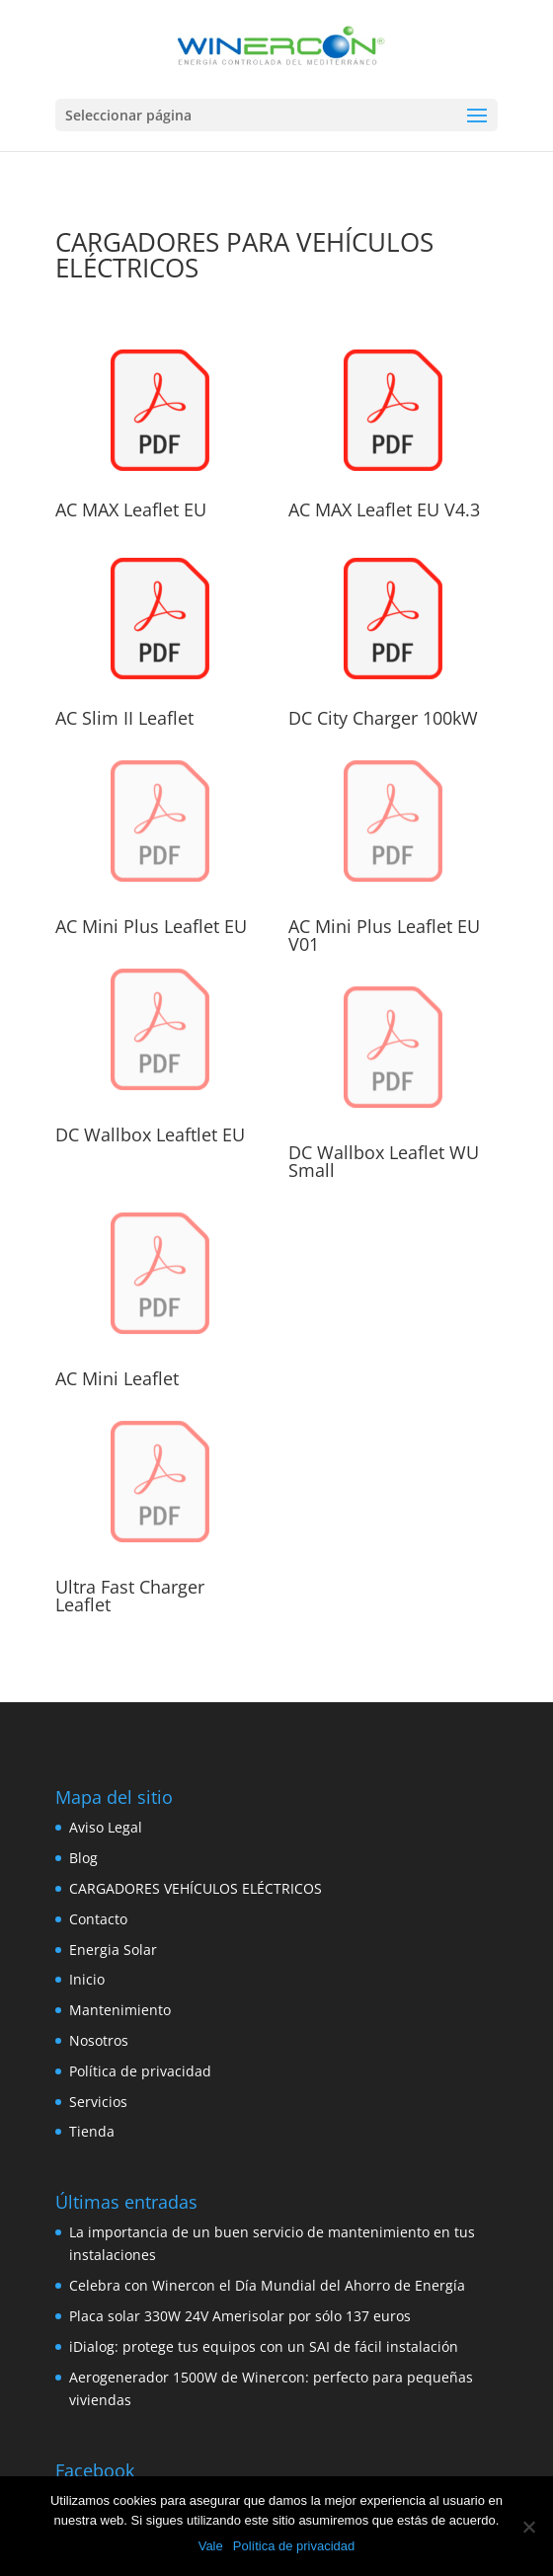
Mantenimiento (120, 2009)
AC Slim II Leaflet (124, 718)
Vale (210, 2545)
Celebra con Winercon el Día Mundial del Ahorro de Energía (267, 2285)
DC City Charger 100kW (383, 718)
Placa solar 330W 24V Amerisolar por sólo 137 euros (240, 2315)
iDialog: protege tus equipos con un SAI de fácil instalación (263, 2346)
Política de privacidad (140, 2071)
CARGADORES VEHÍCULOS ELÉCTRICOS (195, 1888)
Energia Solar (113, 1949)
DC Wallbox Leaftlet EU (150, 1134)
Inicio (87, 1979)
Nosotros (98, 2040)
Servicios (98, 2101)
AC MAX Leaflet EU (130, 509)
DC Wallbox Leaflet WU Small (383, 1161)
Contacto (98, 1919)
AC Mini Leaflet (117, 1378)
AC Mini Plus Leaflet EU (151, 926)
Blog (83, 1857)
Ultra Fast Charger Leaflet (129, 1595)
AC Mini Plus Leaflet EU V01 (384, 935)
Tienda (92, 2131)
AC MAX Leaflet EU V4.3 (384, 509)
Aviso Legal (105, 1827)
